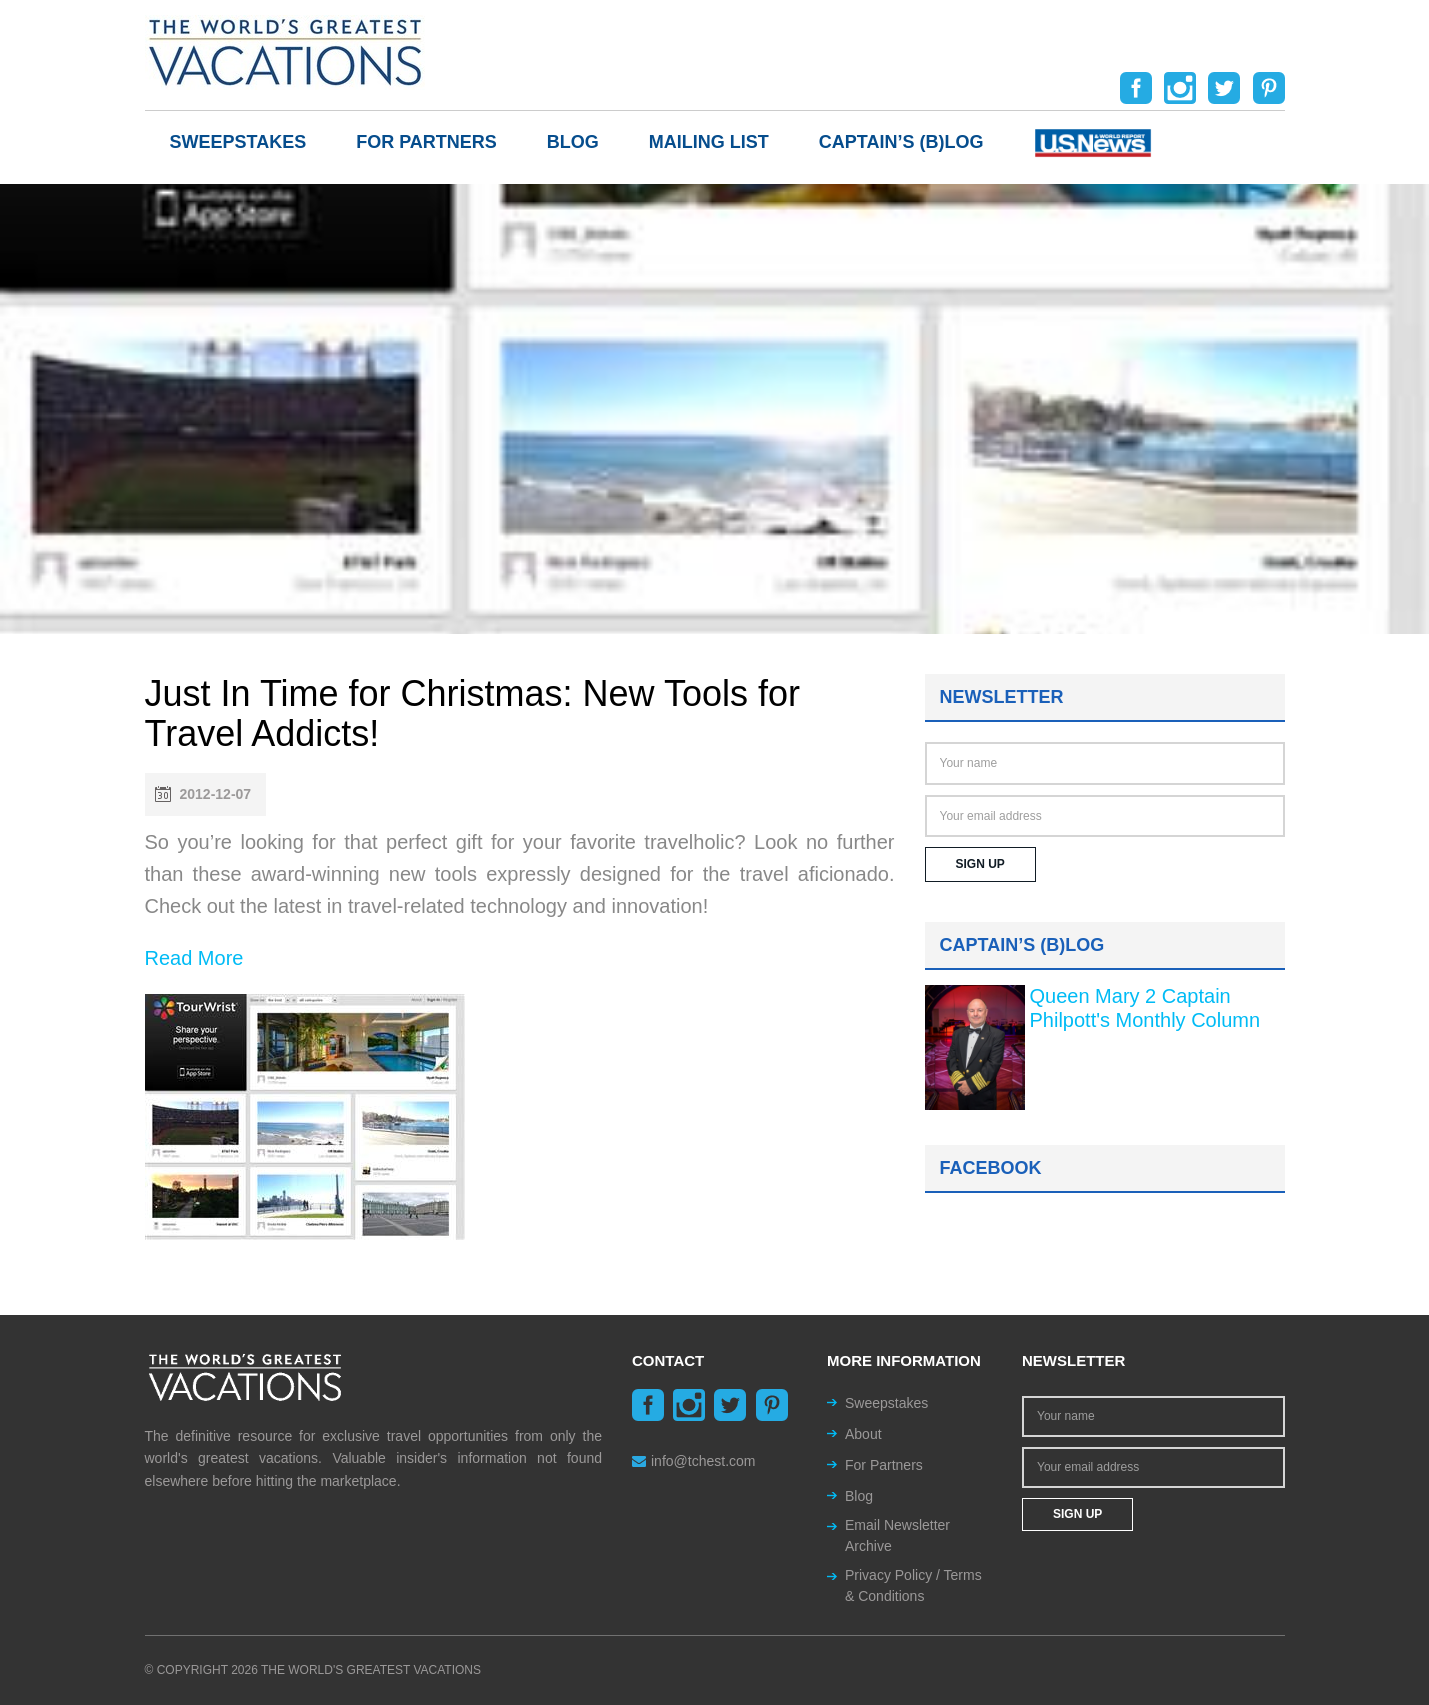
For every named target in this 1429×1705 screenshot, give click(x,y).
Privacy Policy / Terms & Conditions (913, 1585)
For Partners (426, 142)
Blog (573, 142)
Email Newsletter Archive (897, 1535)
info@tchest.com (693, 1461)
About (863, 1434)
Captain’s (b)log (901, 142)
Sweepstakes (238, 142)
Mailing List (709, 142)
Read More (194, 958)
